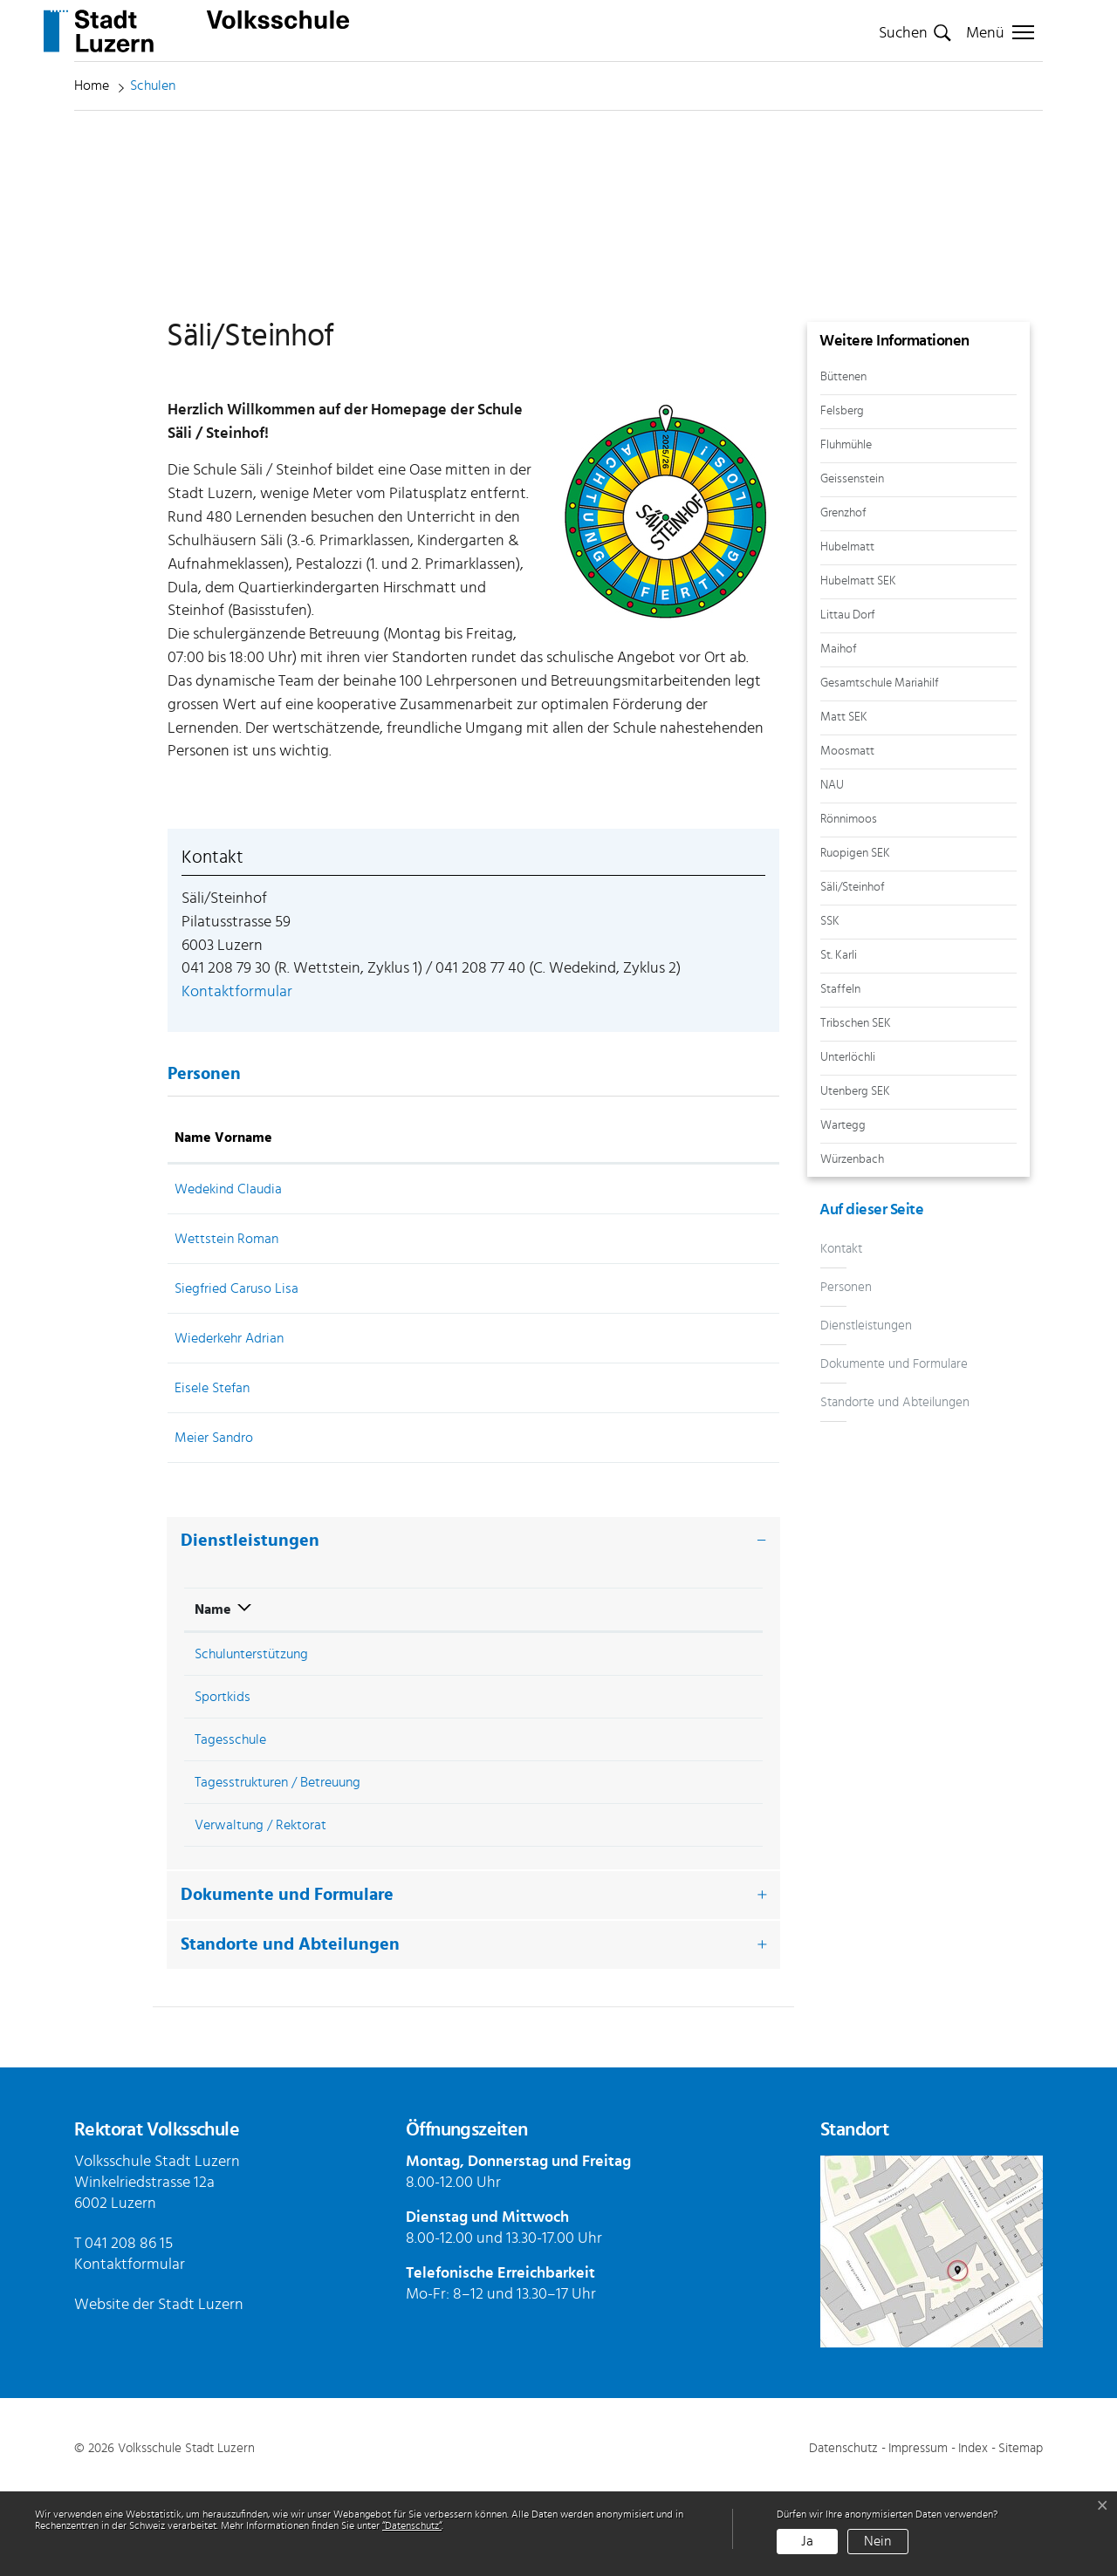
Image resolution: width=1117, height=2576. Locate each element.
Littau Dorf (847, 697)
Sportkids (222, 1783)
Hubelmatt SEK (858, 663)
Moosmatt (847, 833)
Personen (846, 1370)
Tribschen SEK (855, 1105)
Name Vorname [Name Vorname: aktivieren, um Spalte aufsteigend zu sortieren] (223, 1224)
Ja (807, 2541)
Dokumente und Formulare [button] (287, 1981)
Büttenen (843, 459)
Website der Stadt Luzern (158, 2391)
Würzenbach (852, 1241)
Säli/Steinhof (852, 969)
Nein (877, 2541)
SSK (829, 1003)
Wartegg (843, 1207)
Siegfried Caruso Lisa (236, 1375)
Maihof (838, 731)
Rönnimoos (848, 901)
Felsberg (842, 493)
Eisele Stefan (212, 1474)
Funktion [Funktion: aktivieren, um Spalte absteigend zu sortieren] (390, 1224)
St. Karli (838, 1037)
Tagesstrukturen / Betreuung (277, 1869)
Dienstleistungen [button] (250, 1627)
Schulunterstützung (251, 1740)
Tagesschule (230, 1826)
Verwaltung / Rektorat (260, 1911)
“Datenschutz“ (412, 2525)
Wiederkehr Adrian (229, 1424)
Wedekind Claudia (228, 1275)
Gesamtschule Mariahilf (879, 765)
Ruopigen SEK (855, 935)
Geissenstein (852, 561)
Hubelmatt (847, 629)
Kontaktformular (237, 1078)
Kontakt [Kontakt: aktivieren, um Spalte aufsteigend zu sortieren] (655, 1224)
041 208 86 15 (129, 2330)
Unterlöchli (847, 1139)
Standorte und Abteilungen (895, 1485)
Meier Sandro (214, 1524)
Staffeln (840, 1071)
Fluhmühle (846, 527)
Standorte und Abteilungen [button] (290, 2031)
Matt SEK (843, 799)
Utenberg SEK (855, 1173)
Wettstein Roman (226, 1325)
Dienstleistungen (866, 1408)
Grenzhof (843, 595)
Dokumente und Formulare (894, 1446)
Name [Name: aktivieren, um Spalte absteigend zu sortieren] (213, 1696)
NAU (832, 867)
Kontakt (841, 1331)
